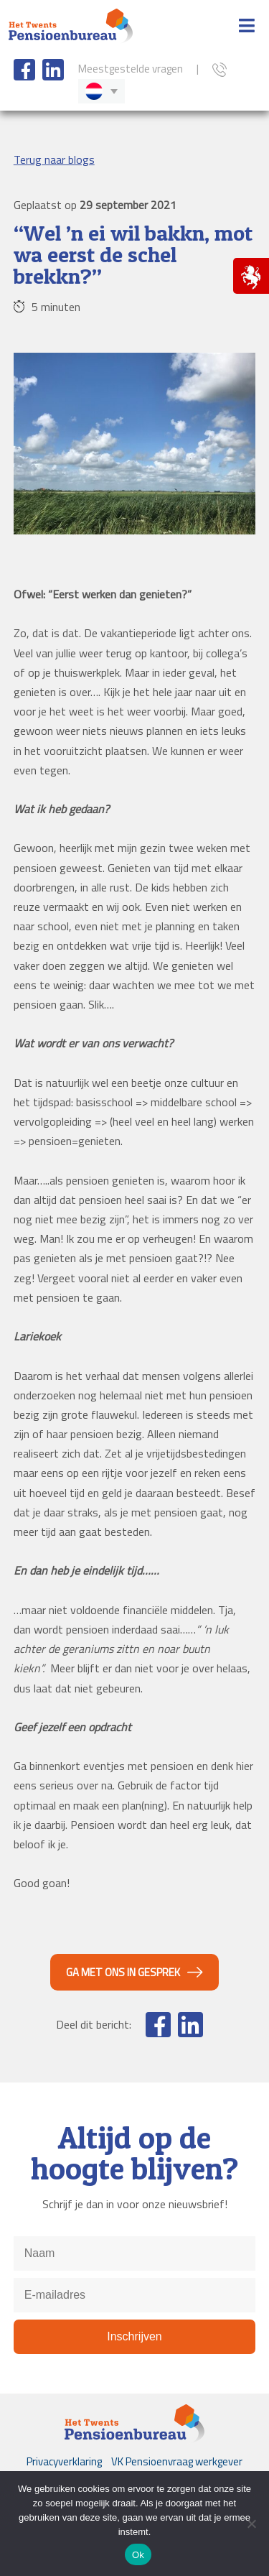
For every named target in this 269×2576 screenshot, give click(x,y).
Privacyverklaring (64, 2461)
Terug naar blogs (54, 159)
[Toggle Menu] (247, 26)
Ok (138, 2554)
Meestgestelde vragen (130, 68)
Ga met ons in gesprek (123, 1972)
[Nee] (251, 2523)
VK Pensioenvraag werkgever (176, 2461)
